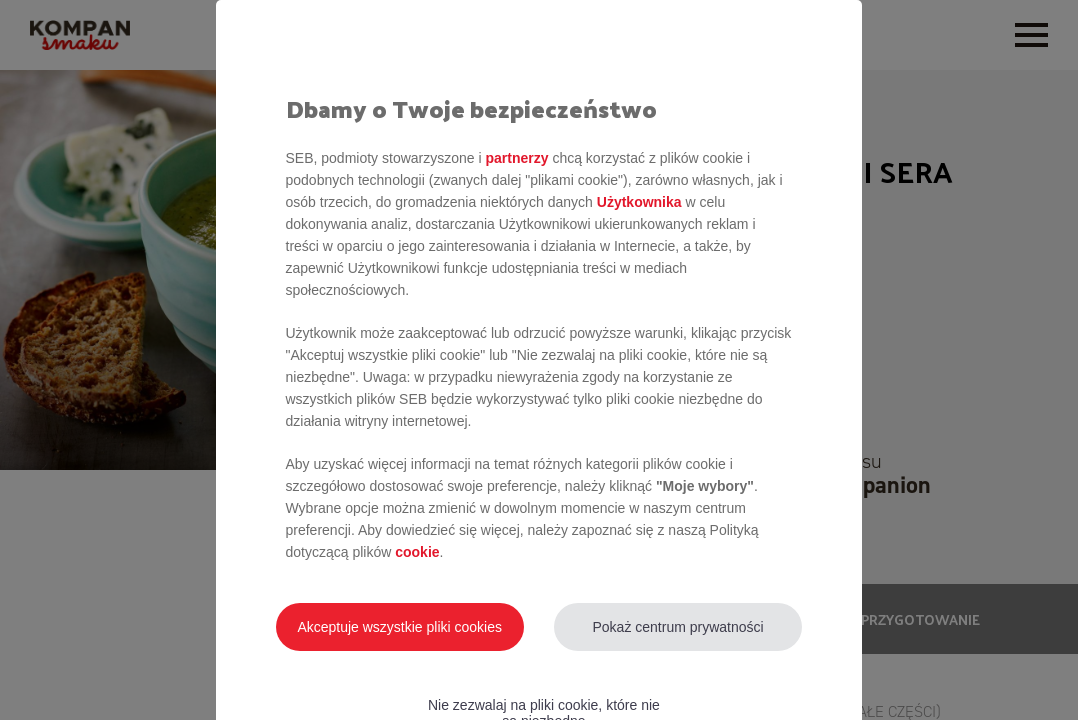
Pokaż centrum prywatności (677, 627)
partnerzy (516, 158)
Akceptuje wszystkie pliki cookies (399, 627)
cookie (417, 552)
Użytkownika (639, 202)
